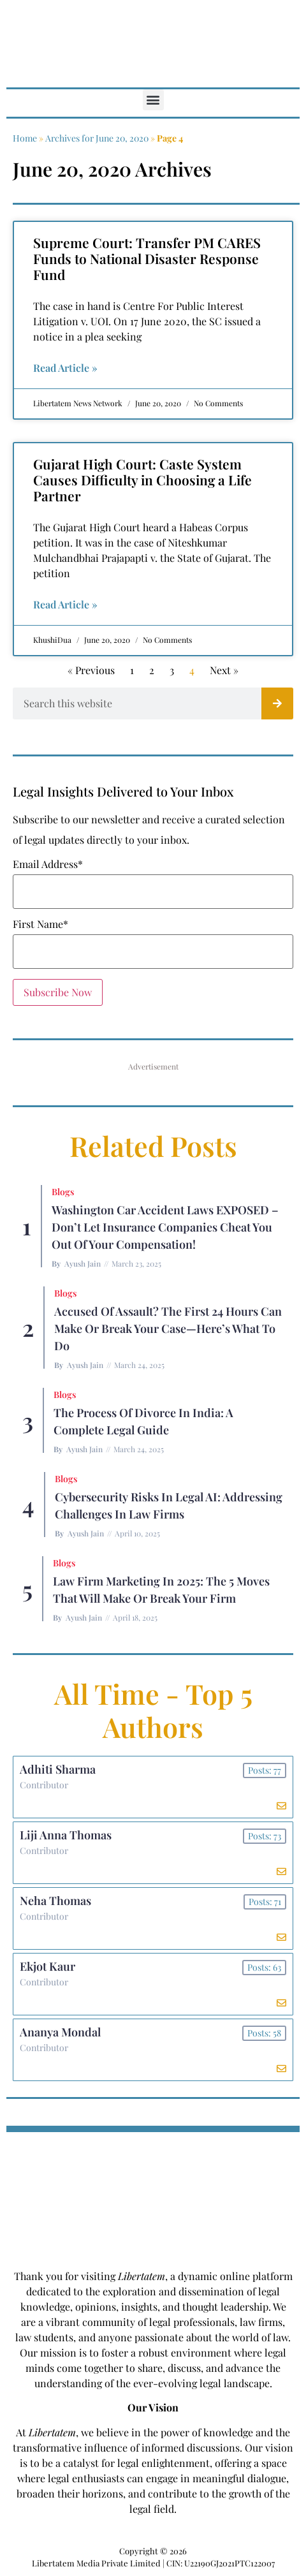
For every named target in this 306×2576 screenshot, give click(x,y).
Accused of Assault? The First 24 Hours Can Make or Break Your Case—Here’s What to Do (168, 1328)
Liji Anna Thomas (66, 1835)
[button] (153, 99)
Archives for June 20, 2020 (97, 138)
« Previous (91, 670)
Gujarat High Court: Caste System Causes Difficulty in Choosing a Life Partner (142, 479)
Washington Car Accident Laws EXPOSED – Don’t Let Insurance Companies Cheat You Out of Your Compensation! (165, 1227)
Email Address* (48, 864)
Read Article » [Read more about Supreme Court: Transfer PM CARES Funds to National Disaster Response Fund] (65, 367)
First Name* (40, 924)
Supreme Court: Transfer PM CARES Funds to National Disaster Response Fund (147, 258)
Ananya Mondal (60, 2032)
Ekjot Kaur (47, 1966)
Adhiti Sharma (58, 1769)
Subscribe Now (58, 992)
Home (25, 138)
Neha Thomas (55, 1900)
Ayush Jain (82, 1263)
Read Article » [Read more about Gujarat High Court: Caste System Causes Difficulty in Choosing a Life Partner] (65, 604)
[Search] (277, 703)
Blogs (63, 1192)
